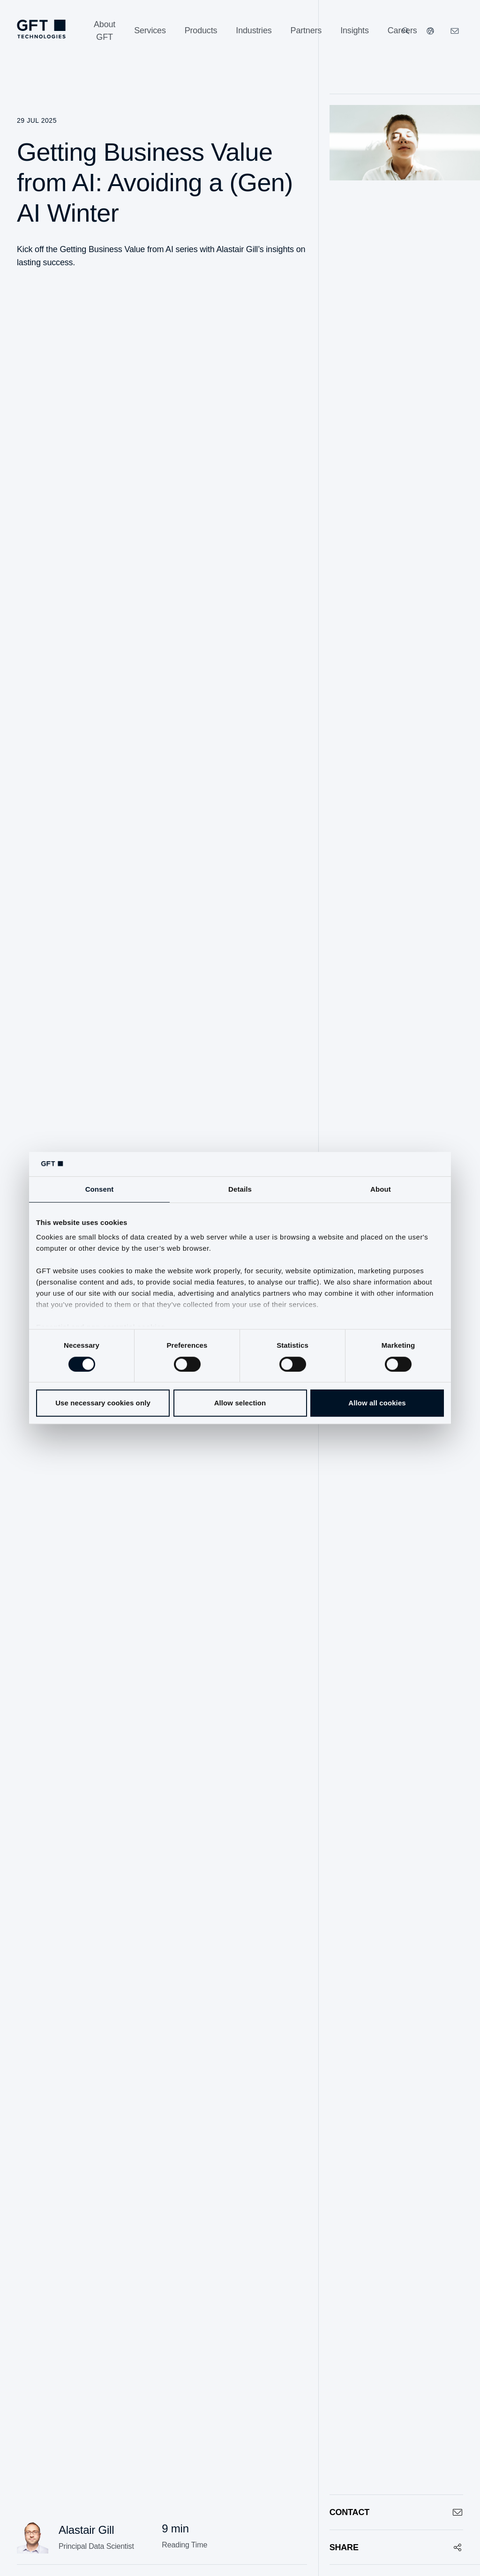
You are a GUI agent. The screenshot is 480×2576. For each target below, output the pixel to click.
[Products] (201, 31)
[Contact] (396, 2512)
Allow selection (240, 1403)
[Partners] (306, 31)
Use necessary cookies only (102, 1403)
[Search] (406, 30)
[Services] (150, 31)
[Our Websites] (430, 30)
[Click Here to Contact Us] (454, 31)
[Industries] (253, 31)
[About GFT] (104, 31)
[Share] (396, 2547)
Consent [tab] (99, 1189)
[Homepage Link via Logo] (41, 29)
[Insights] (354, 31)
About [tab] (380, 1189)
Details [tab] (240, 1189)
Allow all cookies (377, 1403)
